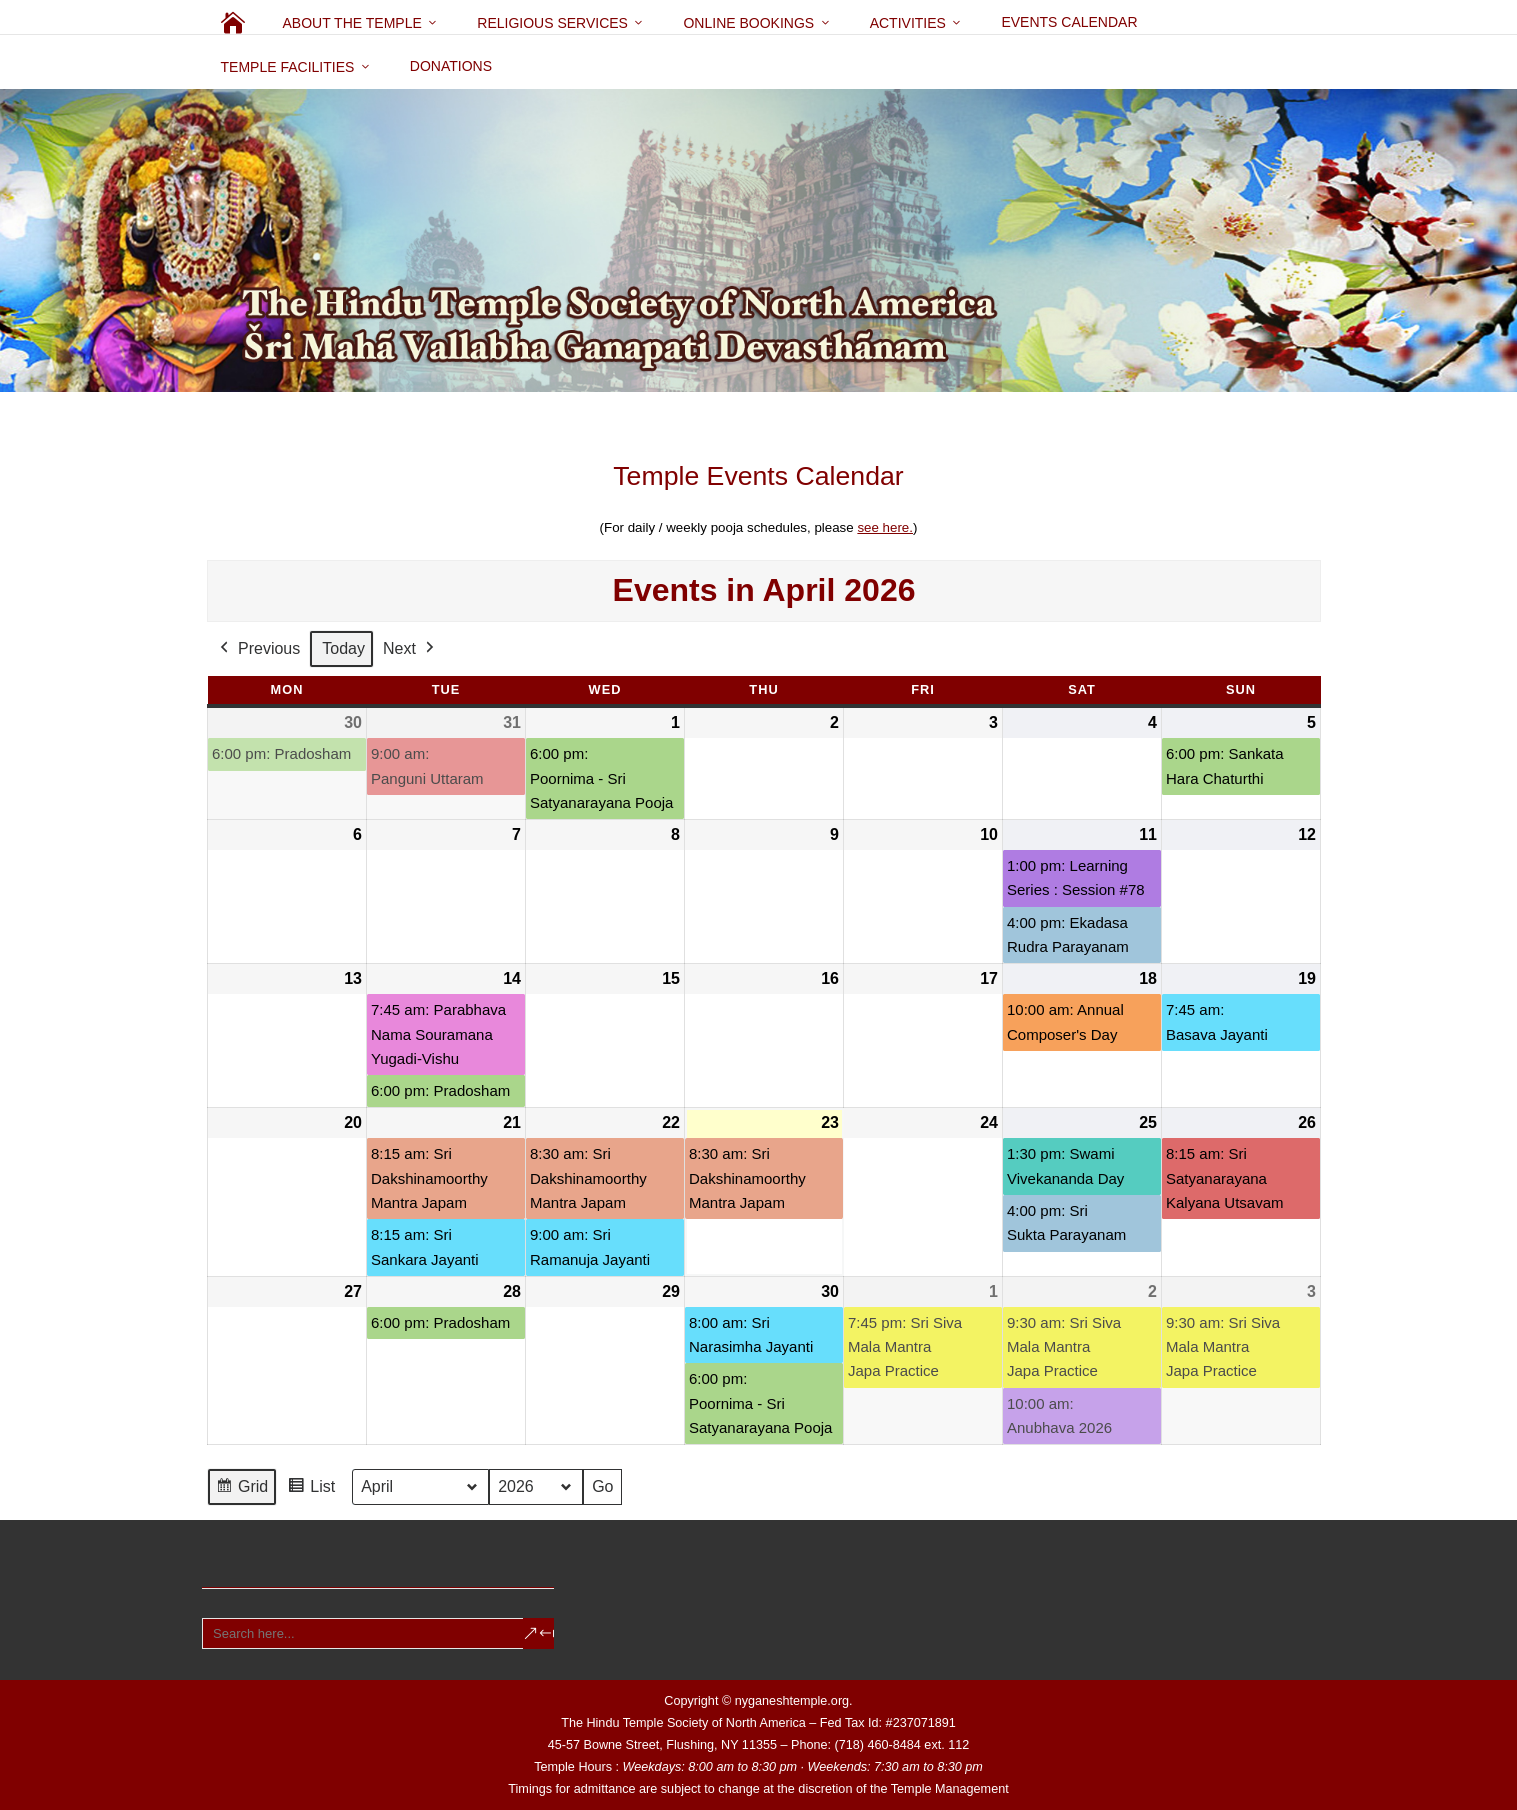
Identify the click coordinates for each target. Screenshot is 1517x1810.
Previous (258, 649)
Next (409, 649)
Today (343, 648)
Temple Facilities (288, 67)
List (311, 1490)
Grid (241, 1490)
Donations (451, 66)
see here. (885, 527)
